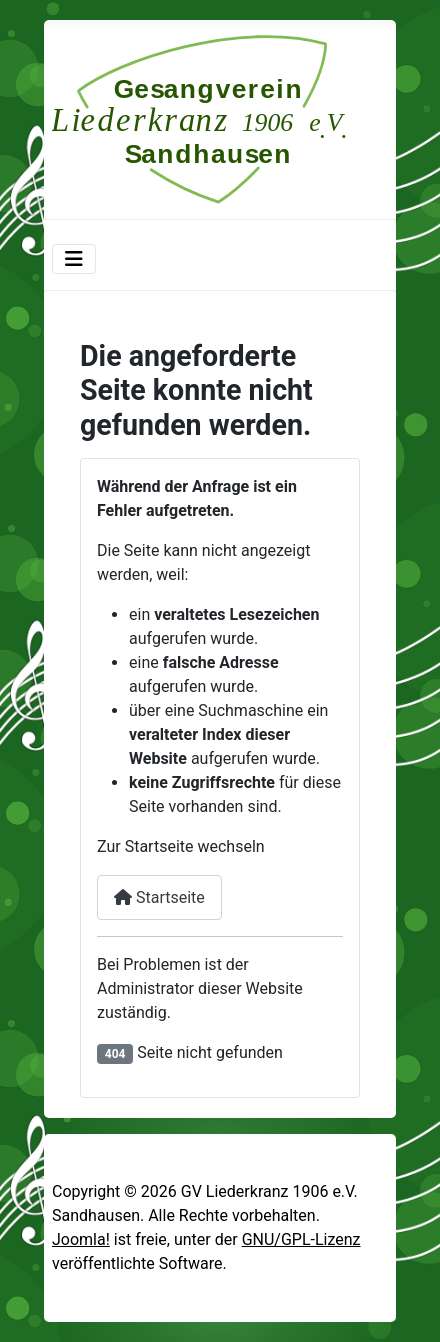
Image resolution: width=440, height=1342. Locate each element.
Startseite (159, 897)
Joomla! (81, 1239)
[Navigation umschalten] (74, 259)
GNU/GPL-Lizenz (301, 1239)
